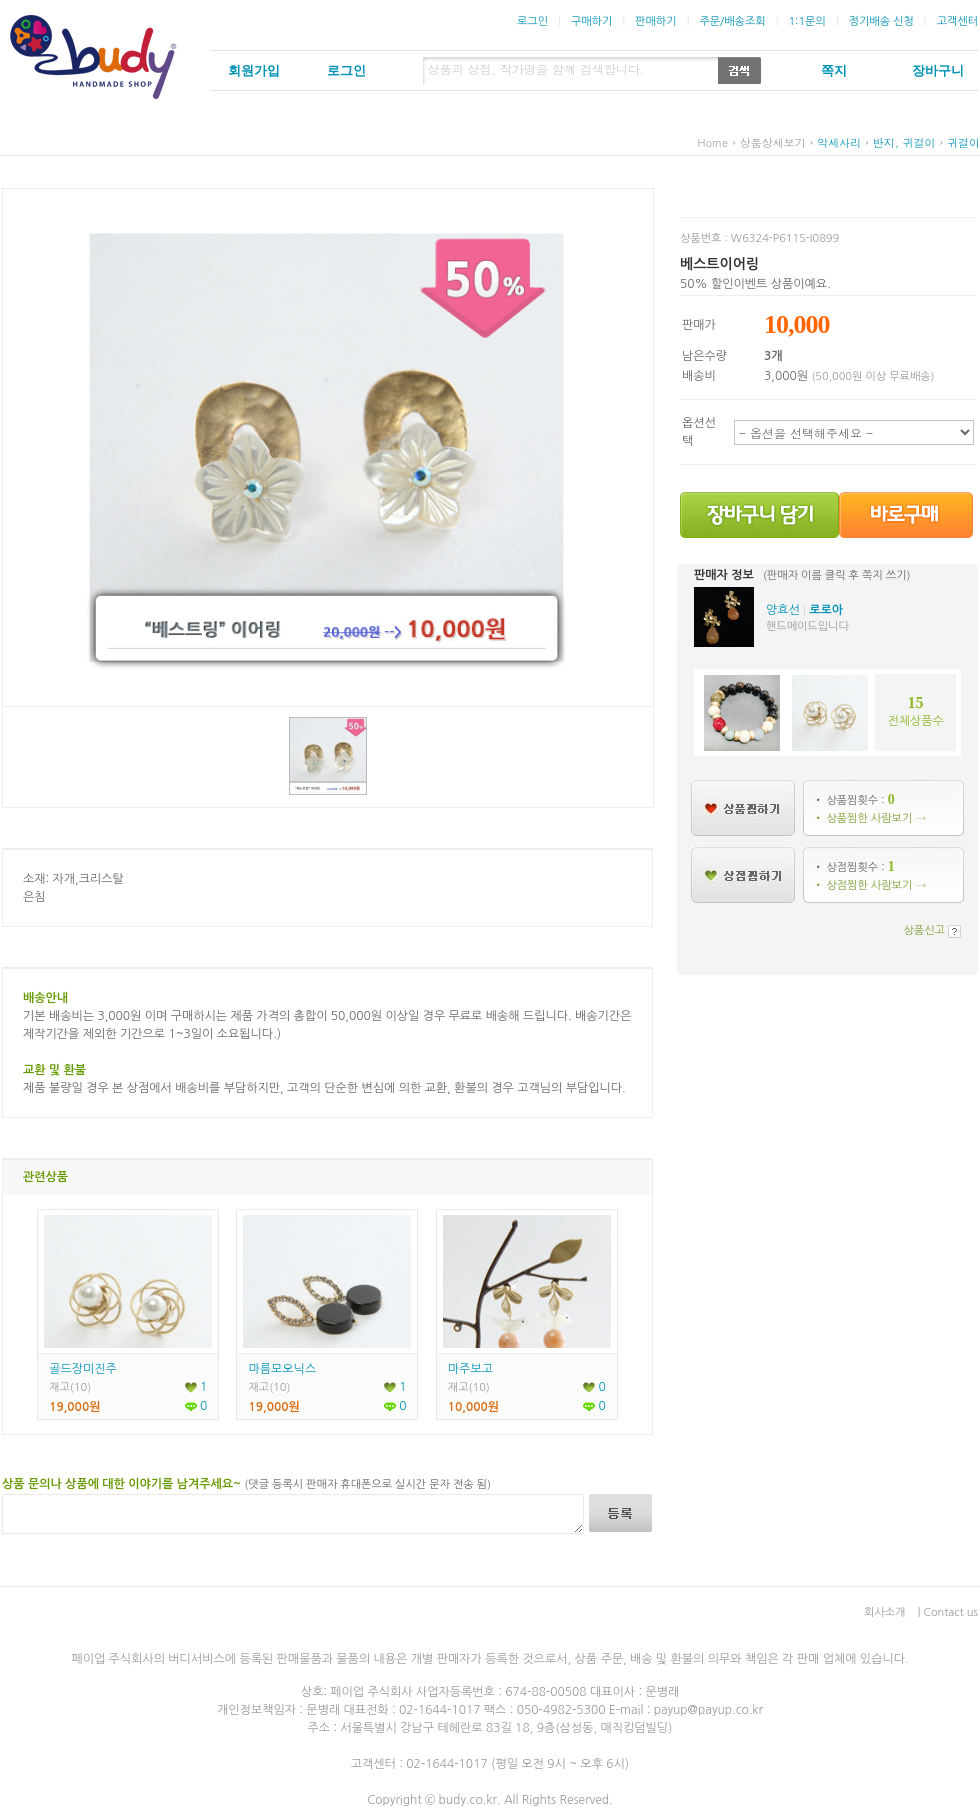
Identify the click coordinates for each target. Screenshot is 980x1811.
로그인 (532, 21)
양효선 (783, 610)
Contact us (951, 1612)
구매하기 (591, 21)
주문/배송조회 (732, 21)
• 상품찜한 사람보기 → (869, 818)
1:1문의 (806, 21)
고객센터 (957, 21)
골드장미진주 (83, 1369)
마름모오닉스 (282, 1369)
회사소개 (884, 1612)
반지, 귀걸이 (904, 142)
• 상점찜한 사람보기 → (869, 885)
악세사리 (839, 142)
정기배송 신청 (881, 21)
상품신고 (924, 930)
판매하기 (655, 21)
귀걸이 (963, 142)
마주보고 (470, 1369)
